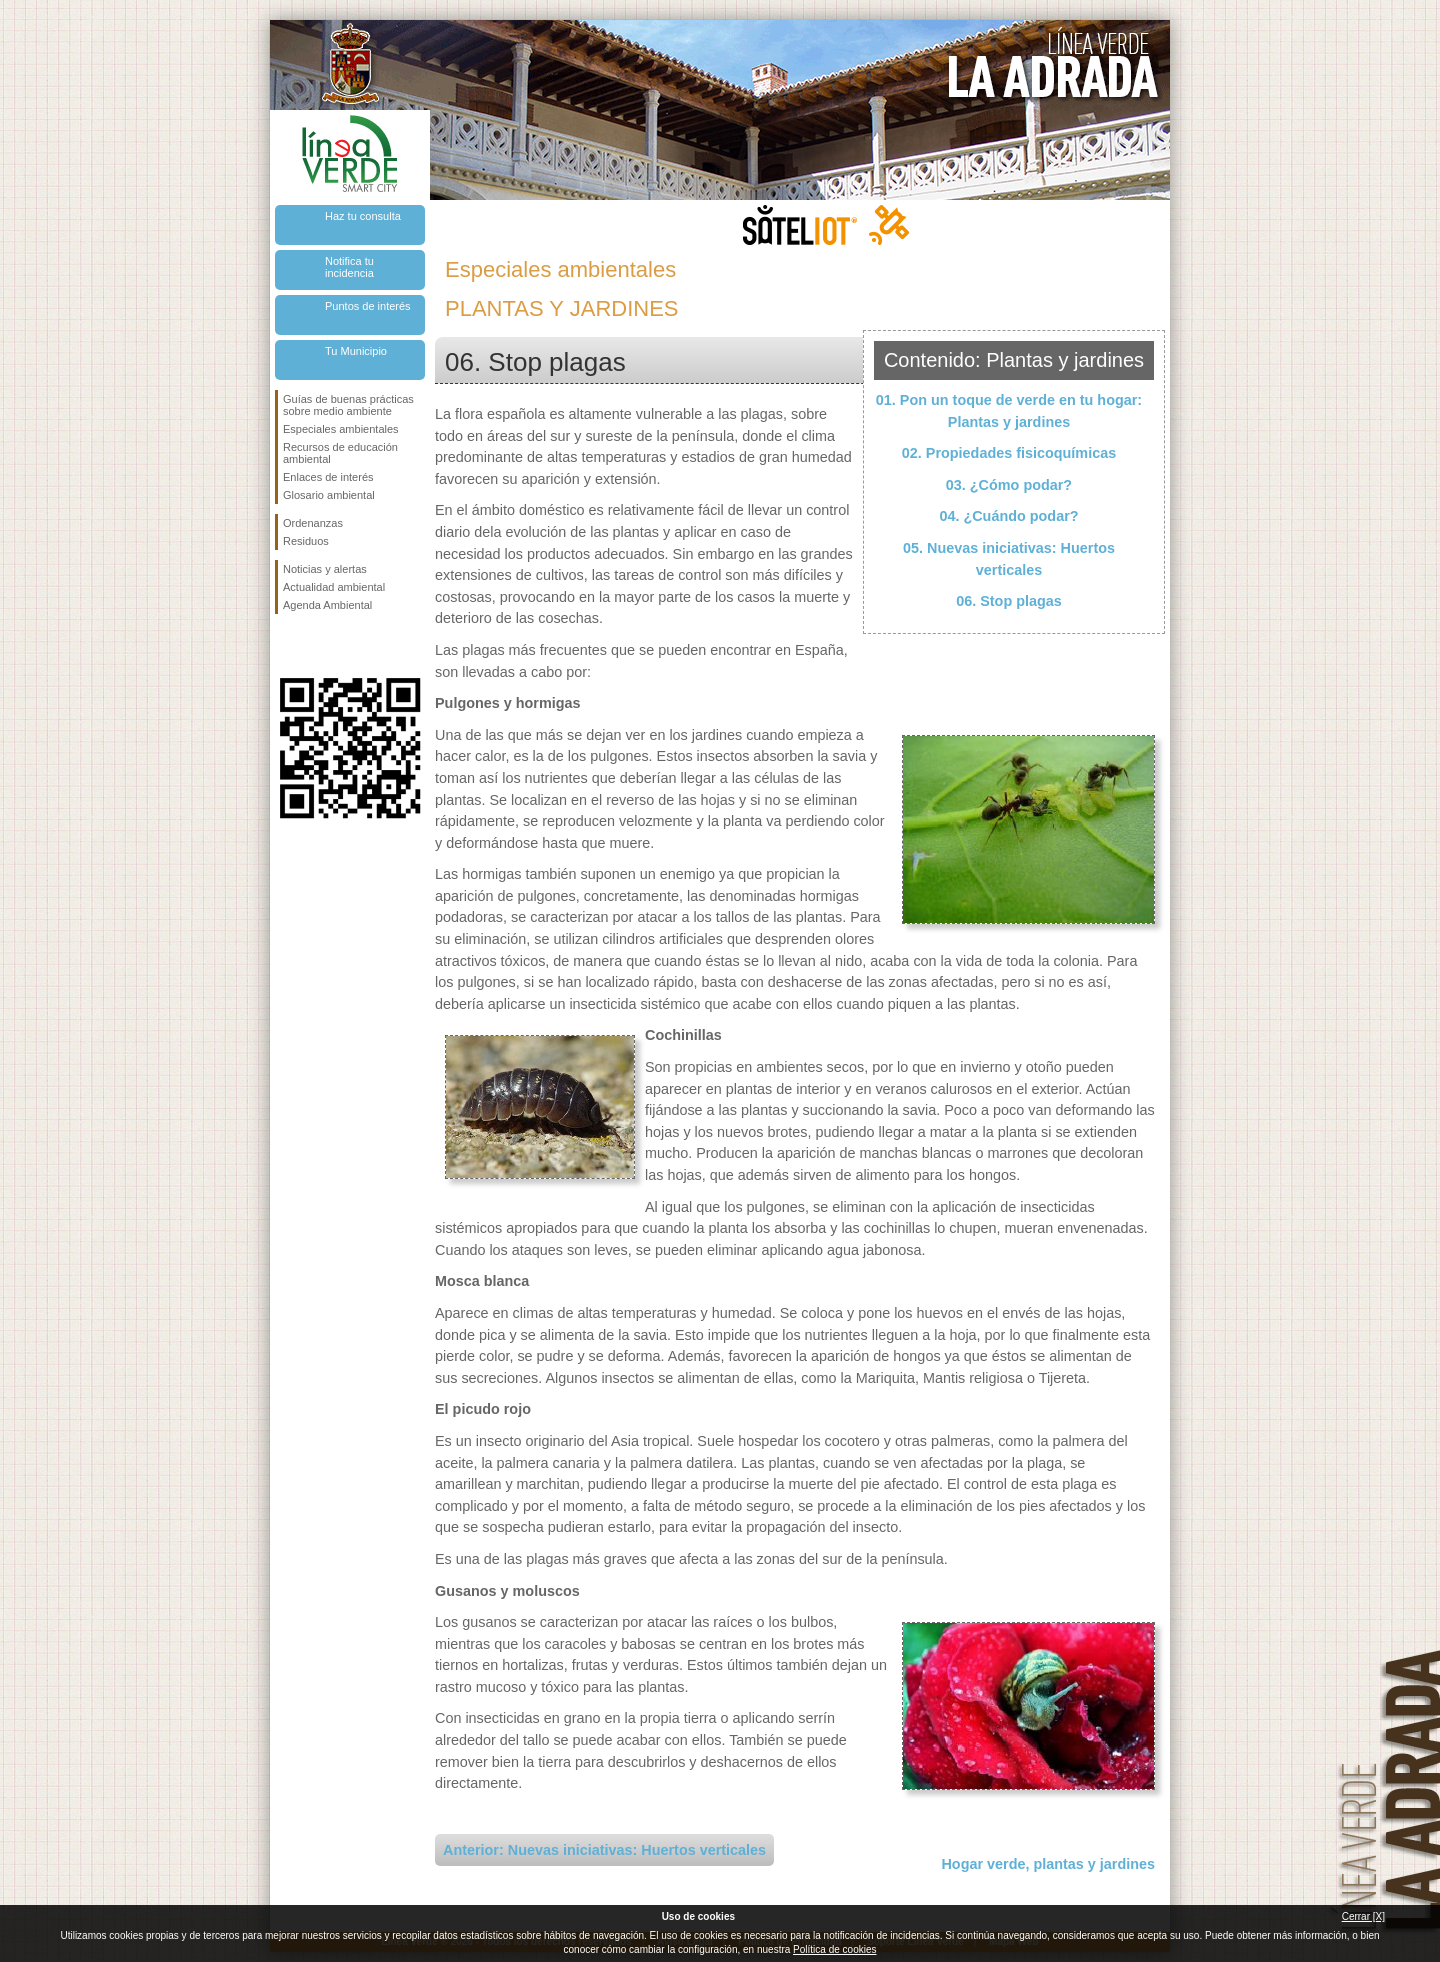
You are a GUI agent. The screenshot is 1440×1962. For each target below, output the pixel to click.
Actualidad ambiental (334, 587)
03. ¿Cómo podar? (1009, 485)
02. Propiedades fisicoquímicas (1009, 453)
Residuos (306, 541)
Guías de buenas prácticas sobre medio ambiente (348, 405)
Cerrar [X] (1363, 1916)
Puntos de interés (368, 306)
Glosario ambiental (329, 495)
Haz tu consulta (363, 216)
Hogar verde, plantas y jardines (1048, 1864)
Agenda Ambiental (327, 605)
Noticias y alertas (325, 569)
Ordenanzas (313, 523)
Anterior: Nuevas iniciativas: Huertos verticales (604, 1850)
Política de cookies (834, 1949)
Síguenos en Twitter (320, 646)
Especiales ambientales (341, 429)
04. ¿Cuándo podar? (1008, 516)
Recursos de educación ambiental (340, 453)
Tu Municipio (356, 351)
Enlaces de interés (328, 477)
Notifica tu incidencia (349, 267)
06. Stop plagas (1009, 601)
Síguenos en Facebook (287, 646)
